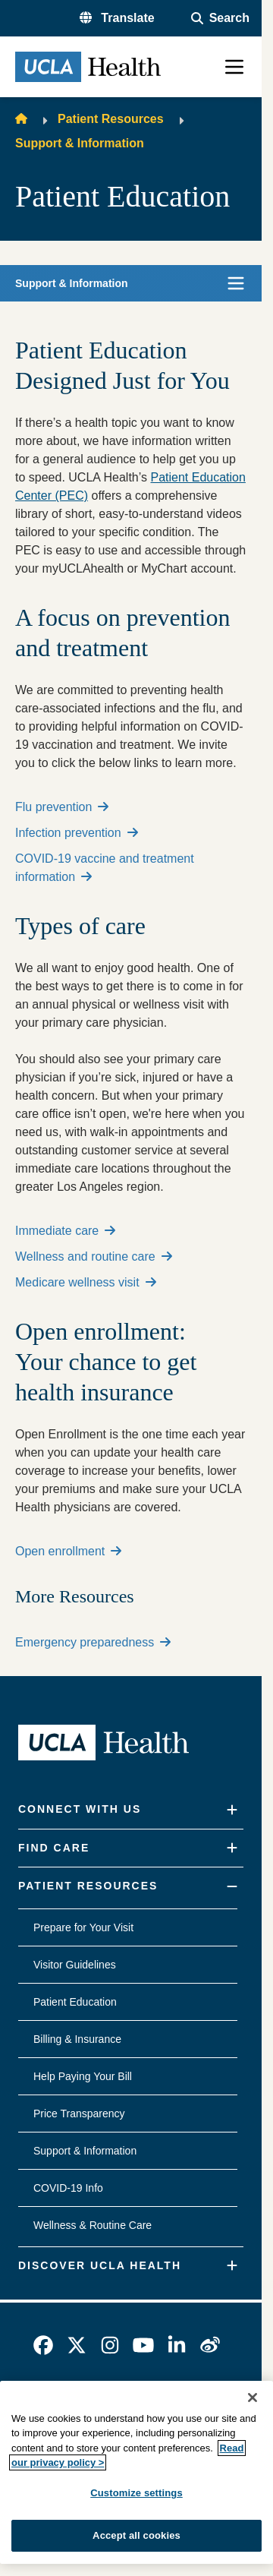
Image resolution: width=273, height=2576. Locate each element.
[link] (43, 2345)
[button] (117, 18)
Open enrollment (68, 1551)
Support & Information (79, 143)
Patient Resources (111, 118)
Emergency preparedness (93, 1642)
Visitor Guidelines (74, 1965)
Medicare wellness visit (85, 1282)
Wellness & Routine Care (92, 2225)
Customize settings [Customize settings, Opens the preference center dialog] (136, 2493)
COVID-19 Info (68, 2188)
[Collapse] (232, 1886)
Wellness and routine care (93, 1256)
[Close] (252, 2397)
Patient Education (75, 2002)
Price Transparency (79, 2113)
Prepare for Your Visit (83, 1927)
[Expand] (232, 1810)
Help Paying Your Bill (82, 2076)
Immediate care (65, 1230)
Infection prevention (76, 832)
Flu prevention (61, 806)
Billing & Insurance (77, 2039)
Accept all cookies (136, 2535)
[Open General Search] (220, 18)
